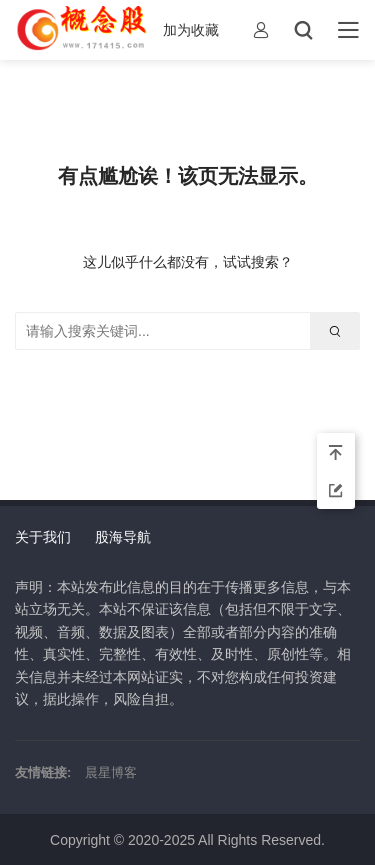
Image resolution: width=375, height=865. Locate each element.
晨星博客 (111, 772)
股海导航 (123, 537)
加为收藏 (191, 30)
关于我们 (43, 537)
